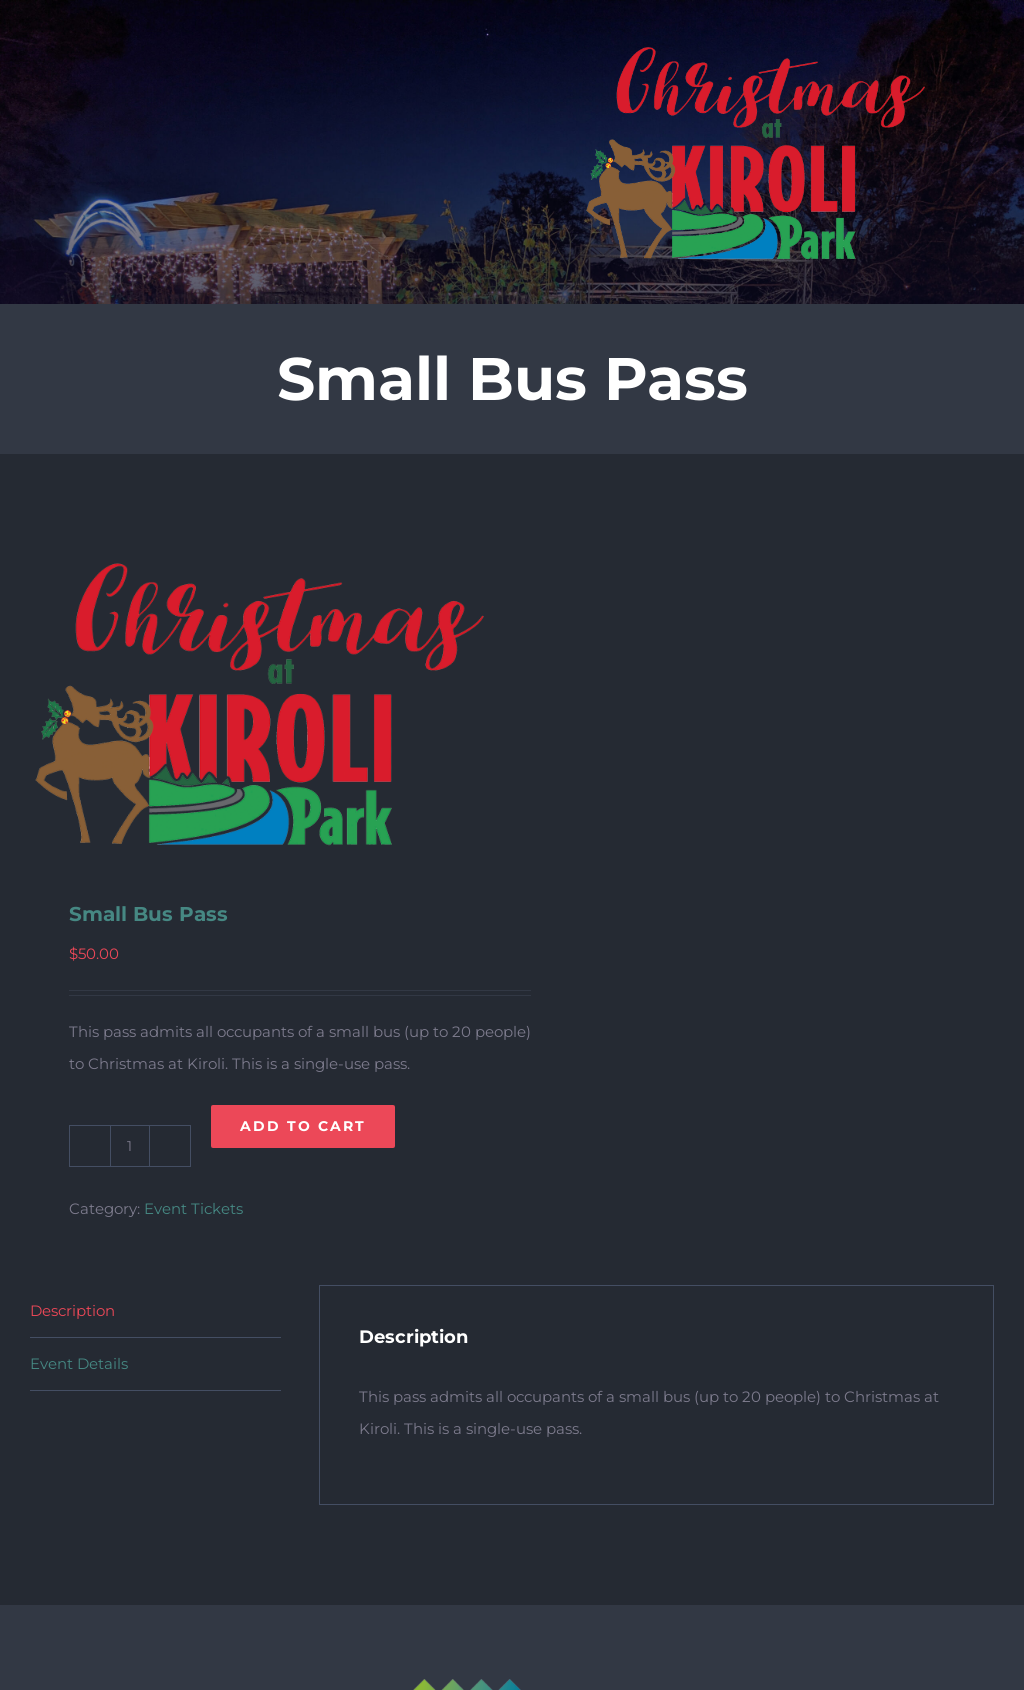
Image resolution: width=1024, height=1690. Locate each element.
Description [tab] (72, 1310)
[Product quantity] (130, 1146)
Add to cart (303, 1126)
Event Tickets (193, 1208)
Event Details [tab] (79, 1363)
